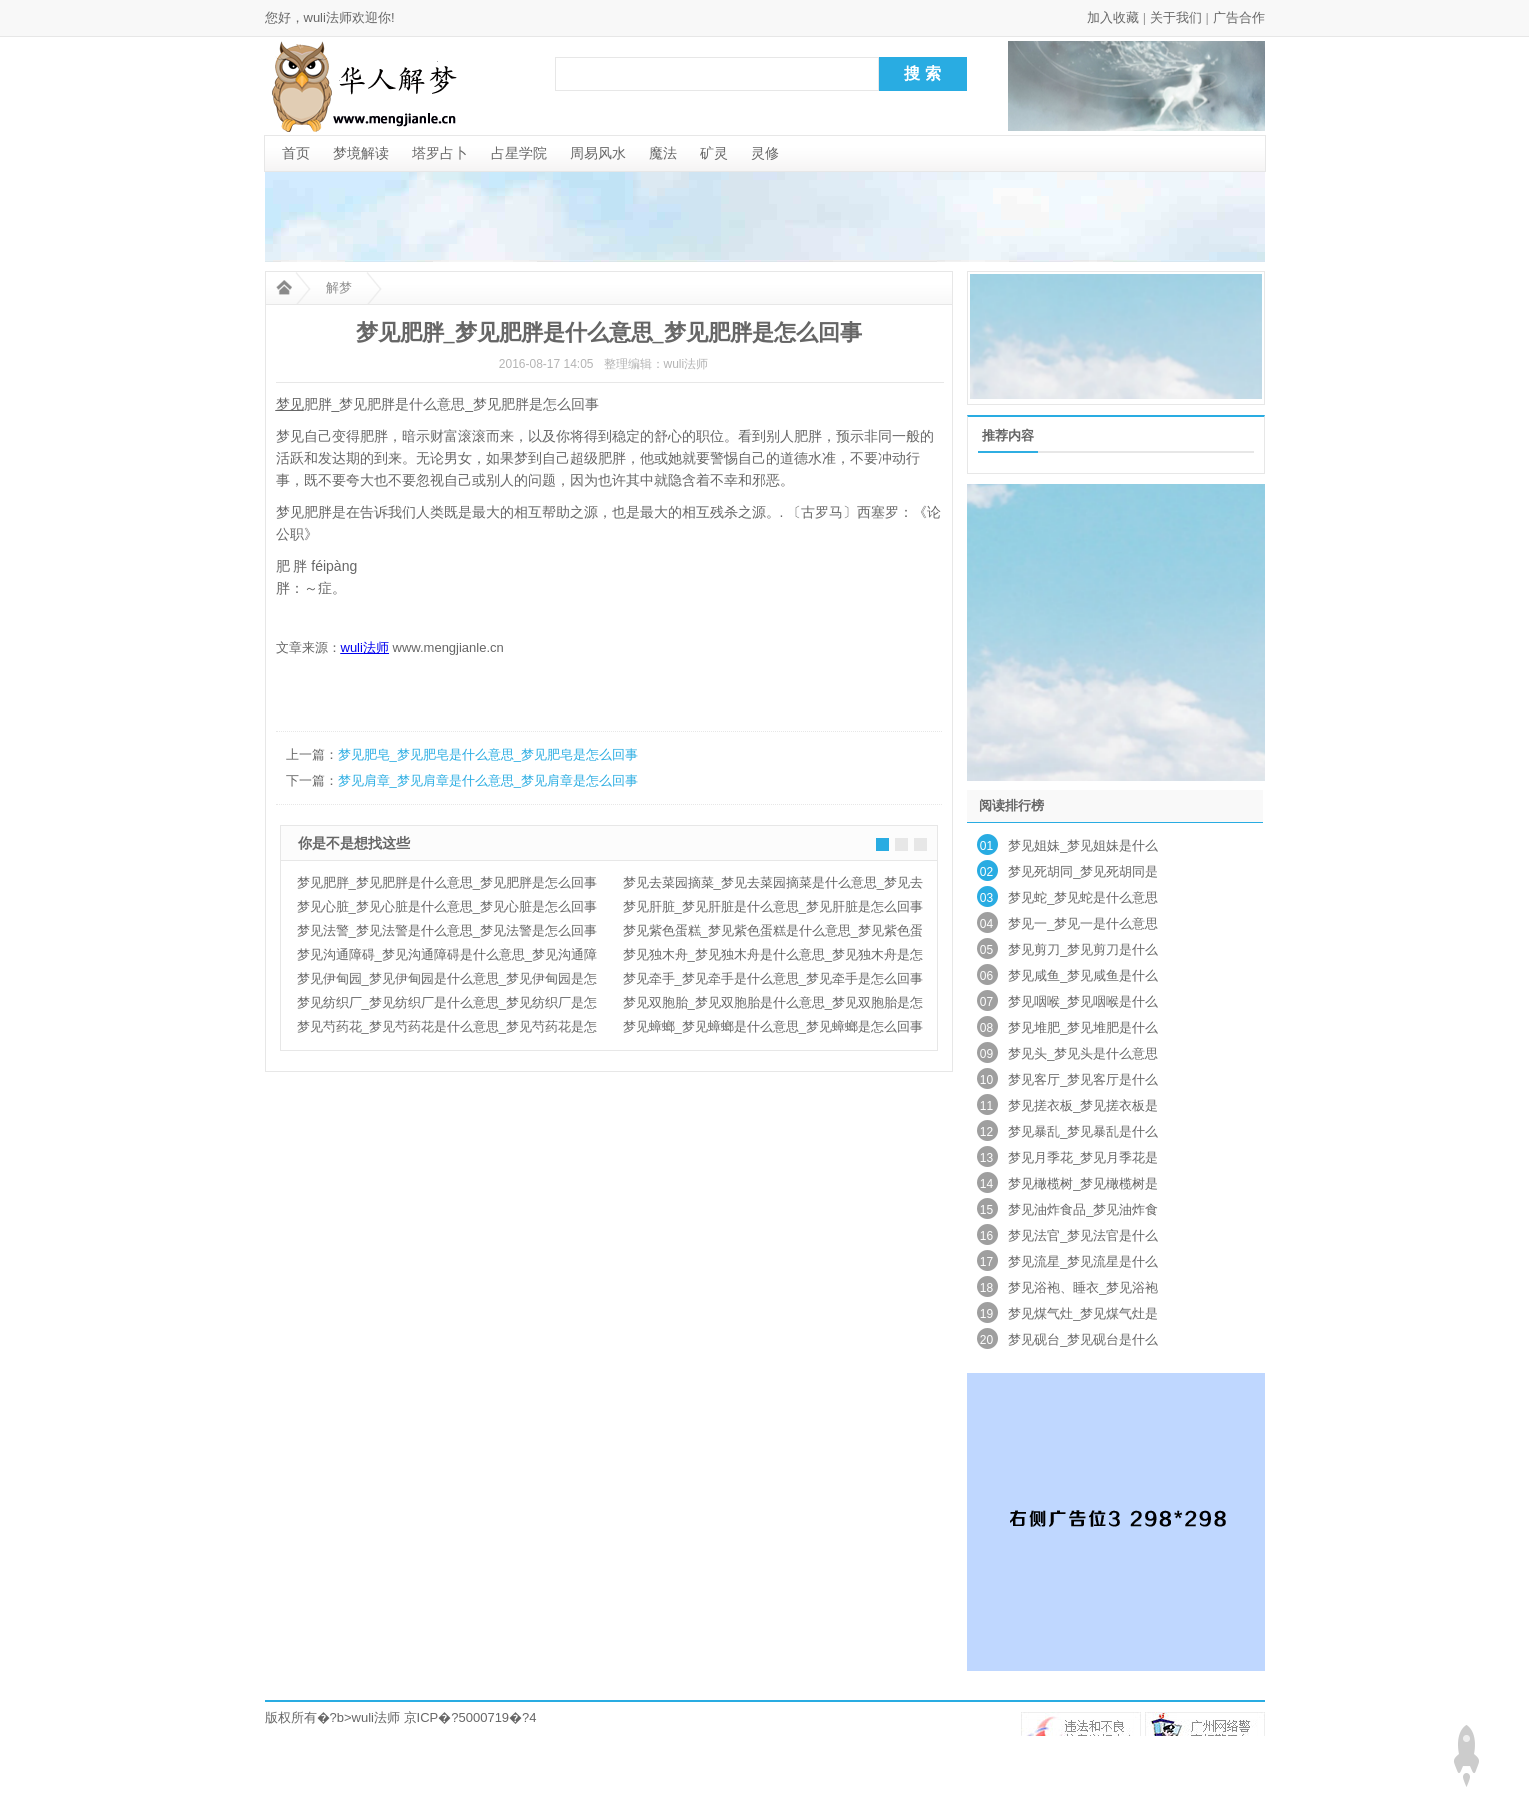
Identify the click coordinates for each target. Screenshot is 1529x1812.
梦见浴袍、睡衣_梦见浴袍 (1083, 1287)
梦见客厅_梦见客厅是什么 (1083, 1079)
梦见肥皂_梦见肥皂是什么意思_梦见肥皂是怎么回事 (488, 754)
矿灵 (714, 153)
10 (986, 1080)
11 (986, 1106)
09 (986, 1054)
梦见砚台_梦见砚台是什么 (1083, 1339)
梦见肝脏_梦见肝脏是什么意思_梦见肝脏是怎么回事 (773, 906)
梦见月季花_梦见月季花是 (1083, 1157)
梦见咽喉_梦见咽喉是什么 (1083, 1001)
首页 (296, 153)
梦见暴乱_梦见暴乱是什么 (1083, 1131)
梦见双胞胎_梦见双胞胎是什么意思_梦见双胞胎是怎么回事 (773, 1005)
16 (986, 1236)
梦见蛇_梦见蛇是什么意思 (1083, 897)
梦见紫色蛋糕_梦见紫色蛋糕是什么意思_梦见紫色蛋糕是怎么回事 (773, 933)
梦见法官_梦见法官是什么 (1083, 1235)
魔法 (663, 153)
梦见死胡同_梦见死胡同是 (1083, 871)
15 (986, 1210)
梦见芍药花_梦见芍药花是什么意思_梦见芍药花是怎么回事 (447, 1029)
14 (986, 1184)
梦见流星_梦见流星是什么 (1083, 1261)
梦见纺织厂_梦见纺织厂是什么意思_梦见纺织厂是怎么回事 (447, 1005)
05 (986, 950)
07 (986, 1002)
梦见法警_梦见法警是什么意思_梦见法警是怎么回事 (447, 930)
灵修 (765, 153)
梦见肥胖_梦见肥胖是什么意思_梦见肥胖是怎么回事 (447, 882)
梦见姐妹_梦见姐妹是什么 (1083, 845)
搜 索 (922, 73)
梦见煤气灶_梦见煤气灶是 (1083, 1313)
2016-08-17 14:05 (546, 364)
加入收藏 (1113, 17)
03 (986, 898)
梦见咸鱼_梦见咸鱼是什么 (1083, 975)
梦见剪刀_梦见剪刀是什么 (1083, 949)
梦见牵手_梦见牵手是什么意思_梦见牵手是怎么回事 (773, 978)
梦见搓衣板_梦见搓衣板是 (1083, 1105)
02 (986, 872)
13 (986, 1158)
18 (986, 1288)
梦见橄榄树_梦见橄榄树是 (1083, 1183)
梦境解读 (361, 153)
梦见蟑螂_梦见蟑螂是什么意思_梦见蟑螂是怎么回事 (773, 1026)
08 (986, 1028)
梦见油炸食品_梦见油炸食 (1083, 1209)
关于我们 (1176, 17)
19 (986, 1314)
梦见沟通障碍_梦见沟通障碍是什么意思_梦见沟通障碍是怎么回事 (447, 957)
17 (986, 1262)
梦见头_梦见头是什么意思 (1083, 1053)
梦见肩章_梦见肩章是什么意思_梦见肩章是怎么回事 (488, 780)
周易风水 (598, 153)
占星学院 (519, 153)
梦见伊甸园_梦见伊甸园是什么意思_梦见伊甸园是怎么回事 (447, 981)
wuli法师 (376, 1717)
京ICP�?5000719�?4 (470, 1717)
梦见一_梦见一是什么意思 (1083, 923)
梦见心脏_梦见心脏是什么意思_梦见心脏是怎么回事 (447, 906)
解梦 (339, 287)
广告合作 (1239, 17)
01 (986, 846)
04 (986, 924)
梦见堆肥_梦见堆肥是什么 (1083, 1027)
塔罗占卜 (440, 153)
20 (986, 1340)
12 (986, 1132)
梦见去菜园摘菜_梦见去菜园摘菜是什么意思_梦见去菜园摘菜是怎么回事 (773, 885)
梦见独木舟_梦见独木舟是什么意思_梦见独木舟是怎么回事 (773, 957)
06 (986, 976)
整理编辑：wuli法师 (656, 364)
